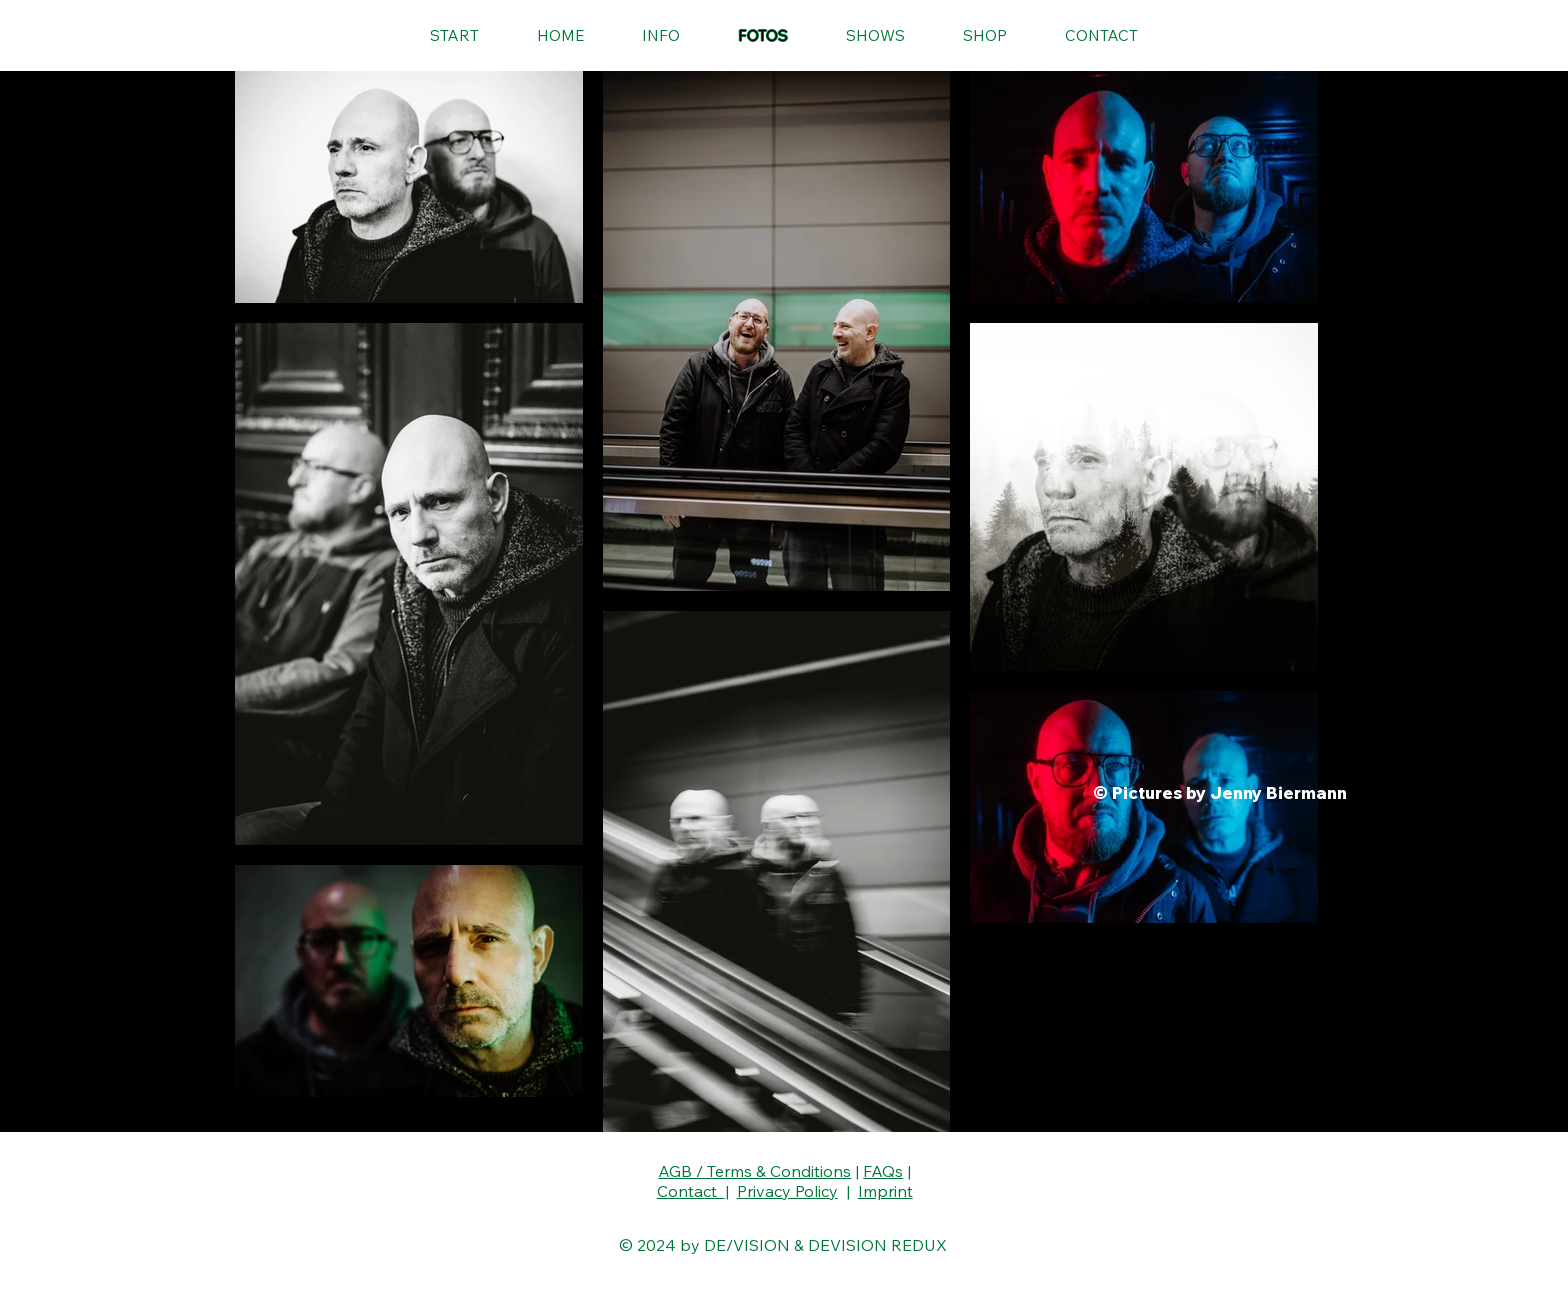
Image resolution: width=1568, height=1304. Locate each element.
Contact (691, 1191)
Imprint (885, 1191)
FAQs (883, 1171)
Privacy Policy (787, 1191)
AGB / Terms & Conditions (754, 1171)
